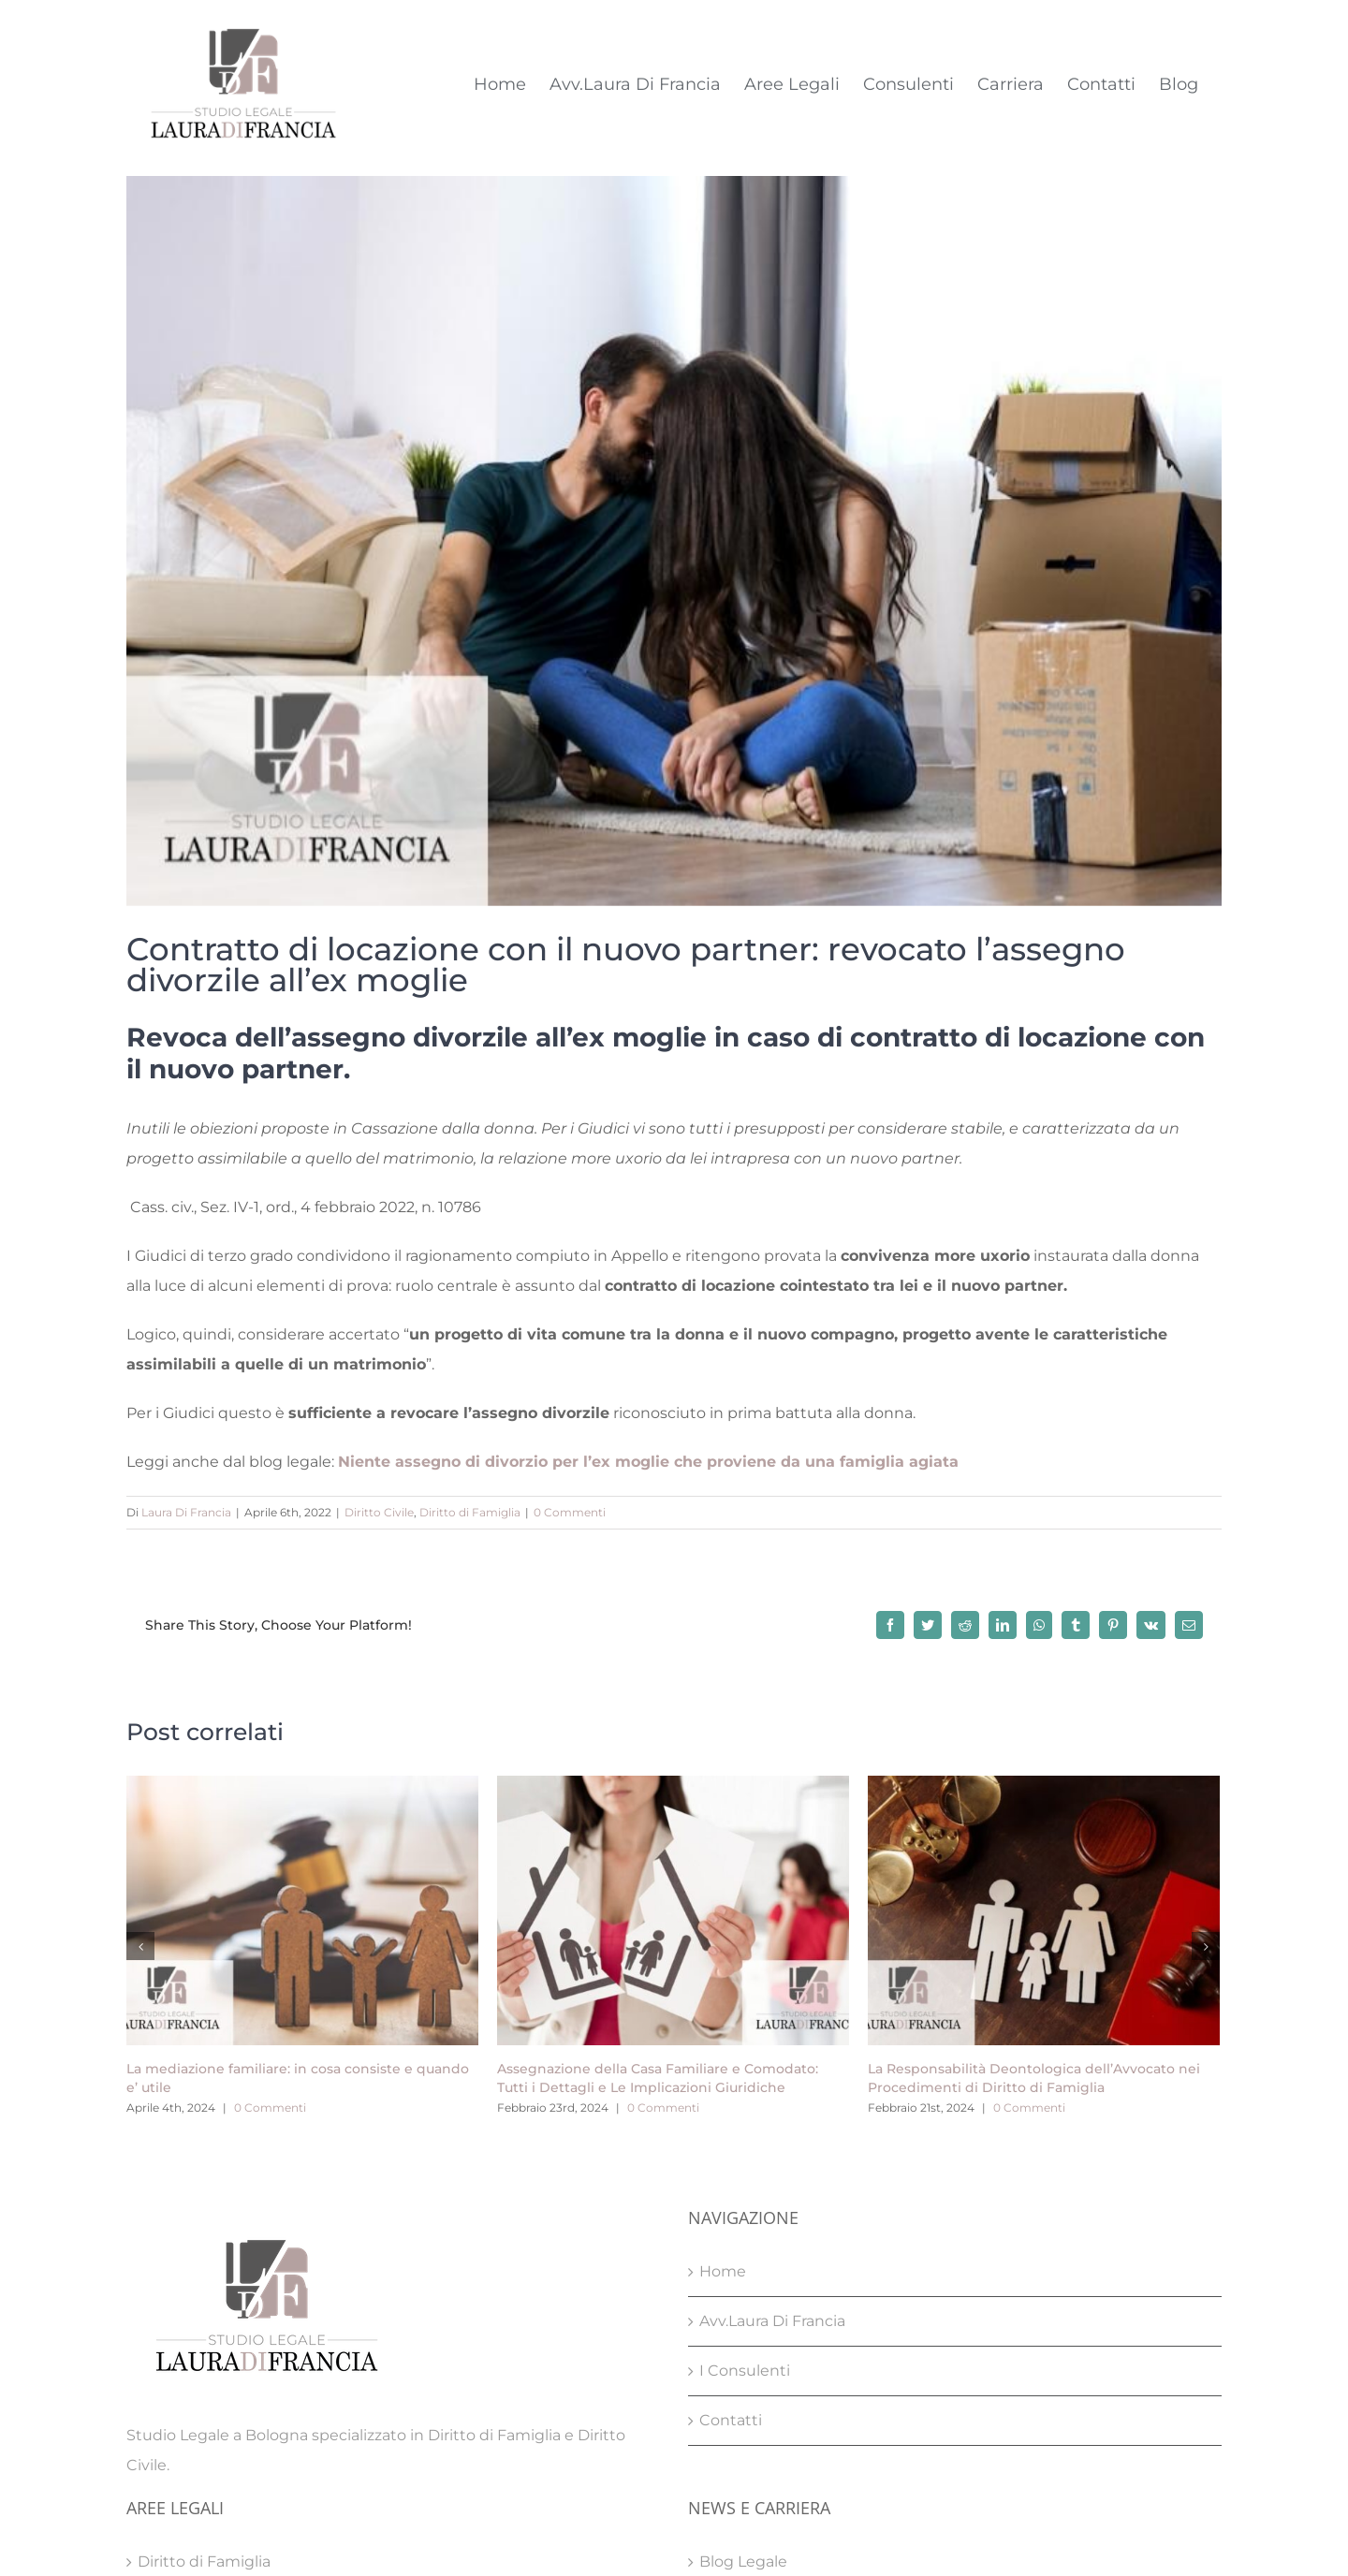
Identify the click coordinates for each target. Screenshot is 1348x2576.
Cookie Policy (729, 2523)
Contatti (730, 2210)
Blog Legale (743, 2352)
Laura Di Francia (186, 1512)
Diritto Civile (379, 1512)
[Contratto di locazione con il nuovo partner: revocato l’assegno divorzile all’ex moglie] (674, 541)
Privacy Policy (628, 2523)
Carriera (727, 2401)
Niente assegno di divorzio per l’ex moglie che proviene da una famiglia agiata (648, 1462)
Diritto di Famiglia (469, 1512)
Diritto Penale (189, 2451)
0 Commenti (570, 1512)
